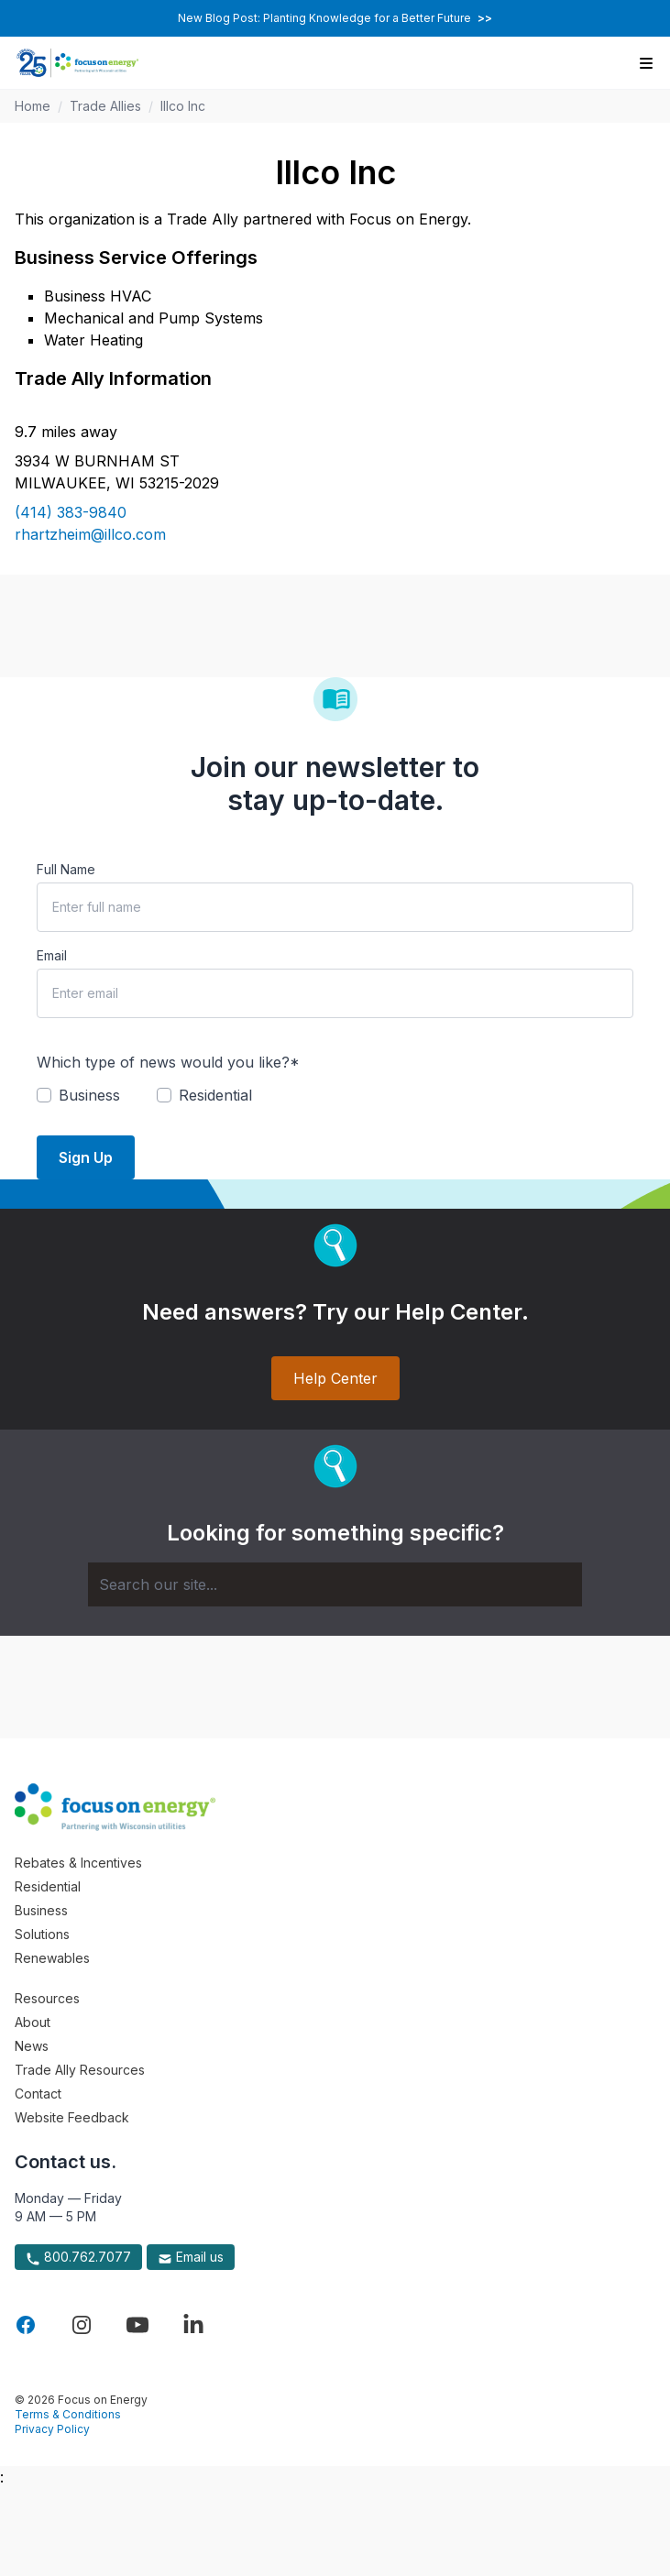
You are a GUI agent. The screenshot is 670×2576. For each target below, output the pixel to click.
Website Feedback (72, 2117)
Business (41, 1910)
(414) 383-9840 (70, 512)
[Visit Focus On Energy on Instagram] (82, 2325)
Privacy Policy (52, 2429)
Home (32, 106)
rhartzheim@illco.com (90, 534)
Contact (38, 2093)
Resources (47, 1998)
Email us (191, 2257)
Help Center (335, 1378)
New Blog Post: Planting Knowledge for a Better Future (335, 18)
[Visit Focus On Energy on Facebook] (26, 2325)
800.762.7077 (78, 2257)
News (32, 2046)
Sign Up (86, 1157)
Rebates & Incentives (78, 1862)
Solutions (42, 1934)
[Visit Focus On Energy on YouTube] (137, 2325)
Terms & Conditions (68, 2414)
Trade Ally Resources (80, 2069)
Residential (48, 1886)
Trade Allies (105, 106)
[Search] (335, 1584)
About (32, 2022)
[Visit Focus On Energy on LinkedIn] (193, 2325)
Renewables (52, 1958)
